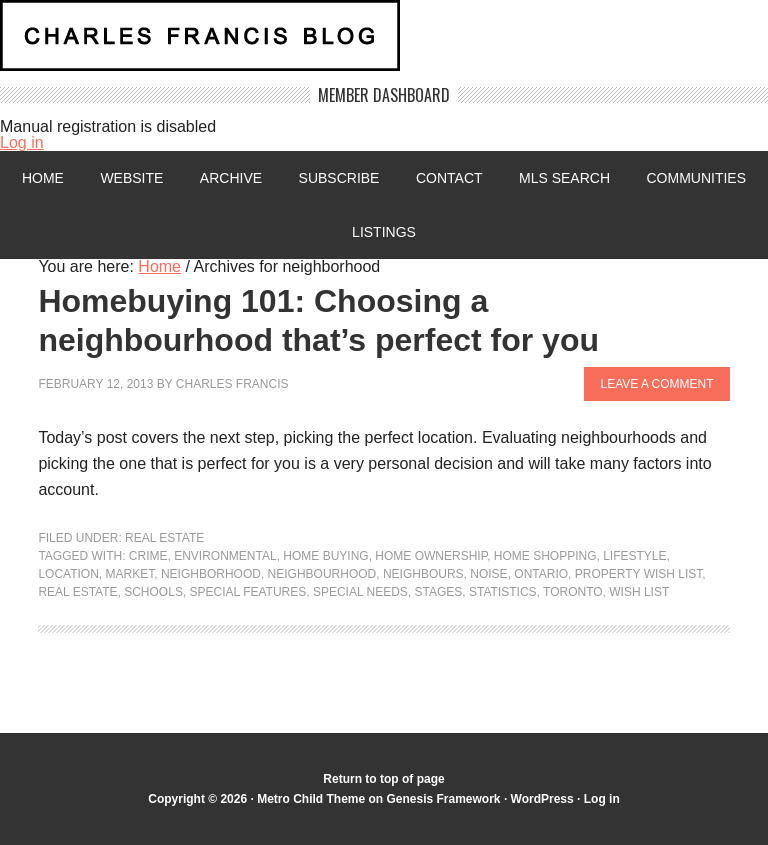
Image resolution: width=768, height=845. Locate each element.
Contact (449, 178)
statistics (503, 592)
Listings (384, 232)
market (130, 574)
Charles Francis (232, 384)
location (68, 574)
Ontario (541, 574)
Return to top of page (383, 779)
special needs (360, 592)
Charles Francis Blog (384, 43)
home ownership (431, 556)
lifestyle (634, 556)
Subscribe (339, 178)
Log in (22, 142)
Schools (153, 592)
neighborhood (211, 574)
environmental (225, 556)
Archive (231, 178)
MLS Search (564, 178)
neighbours (423, 574)
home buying (325, 556)
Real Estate (164, 538)
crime (148, 556)
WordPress (542, 799)
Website (131, 178)
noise (488, 574)
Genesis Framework (443, 799)
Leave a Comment (656, 384)
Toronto (573, 592)
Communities (696, 178)
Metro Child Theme (311, 799)
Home (43, 178)
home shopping (545, 556)
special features (248, 592)
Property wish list (639, 574)
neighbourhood (322, 574)
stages (439, 592)
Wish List (639, 592)
